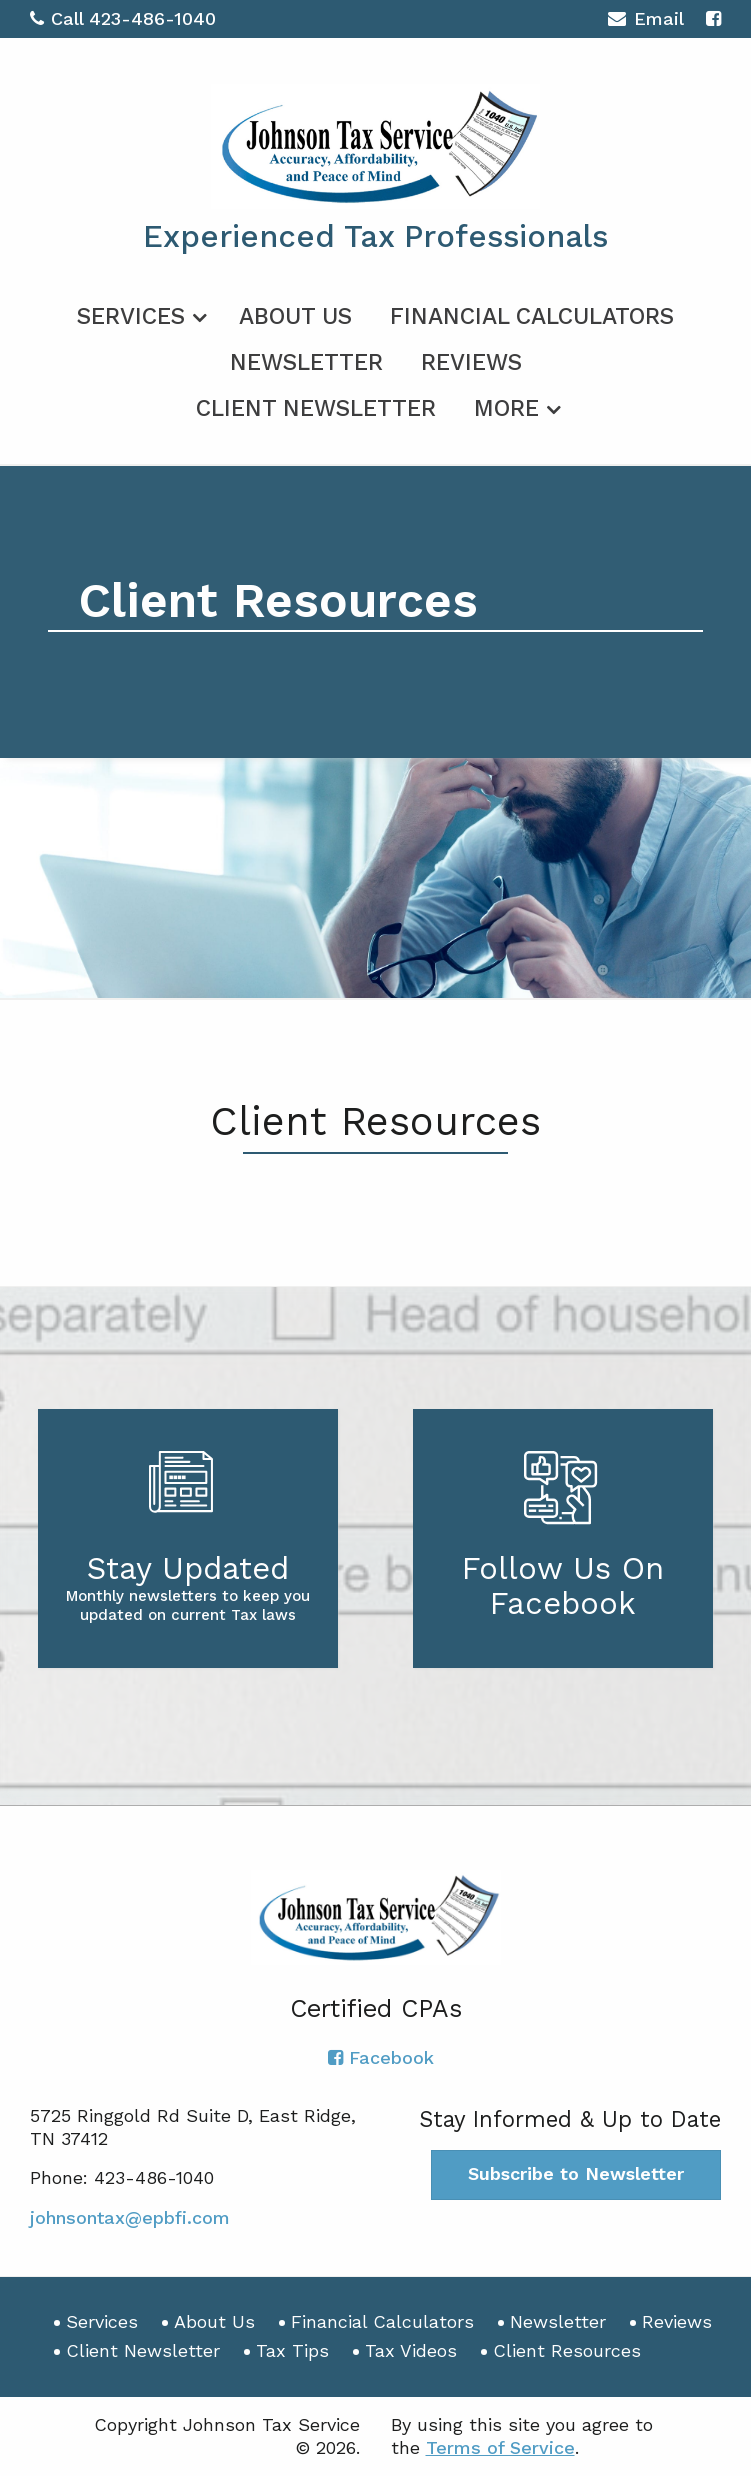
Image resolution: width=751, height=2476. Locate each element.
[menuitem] (139, 313)
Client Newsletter (316, 408)
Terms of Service (500, 2447)
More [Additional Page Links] (506, 408)
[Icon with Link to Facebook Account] (713, 18)
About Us (295, 316)
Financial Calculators (532, 316)
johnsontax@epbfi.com (130, 2217)
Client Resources (567, 2350)
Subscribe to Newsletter (576, 2173)
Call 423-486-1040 (123, 18)
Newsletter (306, 362)
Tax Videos (411, 2350)
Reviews (471, 362)
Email (645, 21)
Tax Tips (292, 2350)
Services (131, 316)
